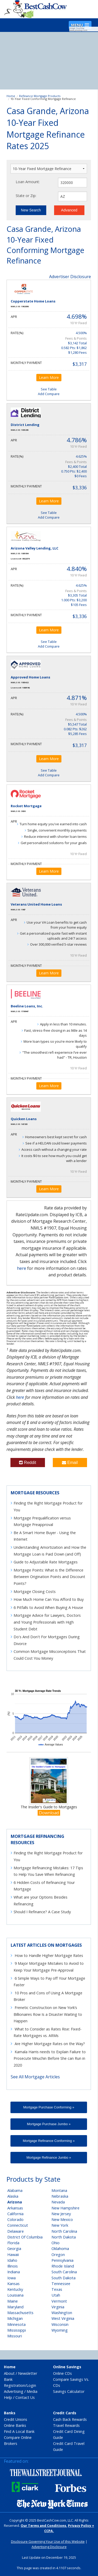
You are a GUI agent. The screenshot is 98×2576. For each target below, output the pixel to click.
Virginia (57, 2306)
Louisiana (15, 2295)
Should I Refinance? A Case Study (42, 1911)
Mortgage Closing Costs (35, 1591)
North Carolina (64, 2231)
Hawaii (13, 2254)
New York (59, 2225)
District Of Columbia (25, 2237)
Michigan (15, 2318)
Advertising (13, 2391)
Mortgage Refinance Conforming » (49, 2141)
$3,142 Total (77, 343)
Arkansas (15, 2207)
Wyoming (59, 2330)
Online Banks (15, 2425)
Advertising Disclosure (49, 2546)
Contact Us (25, 2397)
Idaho (12, 2260)
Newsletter (27, 2373)
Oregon (58, 2254)
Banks (9, 2412)
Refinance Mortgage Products (39, 96)
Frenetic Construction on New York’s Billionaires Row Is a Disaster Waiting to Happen (48, 2014)
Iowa (11, 2277)
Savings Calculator (68, 2391)
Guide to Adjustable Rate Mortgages (46, 1561)
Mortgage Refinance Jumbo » (48, 2157)
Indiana (13, 2271)
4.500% (81, 332)
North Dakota (63, 2237)
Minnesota (16, 2324)
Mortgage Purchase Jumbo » (49, 2124)
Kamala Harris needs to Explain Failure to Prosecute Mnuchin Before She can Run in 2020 (50, 2058)
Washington (61, 2312)
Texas (56, 2289)
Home (11, 96)
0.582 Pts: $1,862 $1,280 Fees (74, 350)
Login (31, 2385)
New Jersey (61, 2213)
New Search (31, 210)
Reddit (27, 1462)
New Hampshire (65, 2207)
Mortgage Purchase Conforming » (48, 2107)
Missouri (14, 2335)
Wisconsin (59, 2324)
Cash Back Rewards (70, 2419)
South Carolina (64, 2271)
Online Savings (67, 2366)
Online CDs (62, 2373)
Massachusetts (20, 2312)
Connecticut (17, 2225)
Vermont (59, 2301)
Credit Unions (15, 2419)
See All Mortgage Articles (35, 2077)
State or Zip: (26, 195)
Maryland (15, 2306)
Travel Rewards (66, 2425)
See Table (49, 389)
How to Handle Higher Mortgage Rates (49, 1955)
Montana (59, 2190)
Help (8, 2397)
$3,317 (80, 364)
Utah (55, 2295)
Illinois (12, 2266)
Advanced (69, 210)
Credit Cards (64, 2412)
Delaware (15, 2231)
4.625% (81, 456)
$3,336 (80, 487)
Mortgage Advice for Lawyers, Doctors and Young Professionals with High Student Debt (47, 1622)
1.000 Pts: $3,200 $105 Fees (74, 602)
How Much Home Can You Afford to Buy (49, 1599)
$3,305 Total (77, 595)
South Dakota (63, 2277)
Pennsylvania (62, 2260)
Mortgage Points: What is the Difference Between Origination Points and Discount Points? (49, 1577)
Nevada (58, 2201)
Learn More (49, 377)
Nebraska (59, 2196)
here (21, 1268)
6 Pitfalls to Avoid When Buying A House (48, 1607)
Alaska (12, 2196)
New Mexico (62, 2219)
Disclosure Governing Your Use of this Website (48, 2541)
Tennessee (60, 2283)
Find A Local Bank (19, 2431)
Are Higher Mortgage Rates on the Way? (50, 2043)
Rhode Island (62, 2266)
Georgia (14, 2248)
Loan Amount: (28, 181)
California (15, 2213)
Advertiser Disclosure (70, 276)
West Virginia (62, 2318)
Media (32, 2391)
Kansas (13, 2283)
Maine (12, 2301)
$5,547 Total (77, 724)
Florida (13, 2242)
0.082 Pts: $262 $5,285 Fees (75, 731)
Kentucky (15, 2289)
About (9, 2373)
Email (70, 1462)
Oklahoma (60, 2248)
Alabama (14, 2190)
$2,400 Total (77, 466)
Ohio (55, 2242)
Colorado (15, 2219)
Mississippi (16, 2330)
